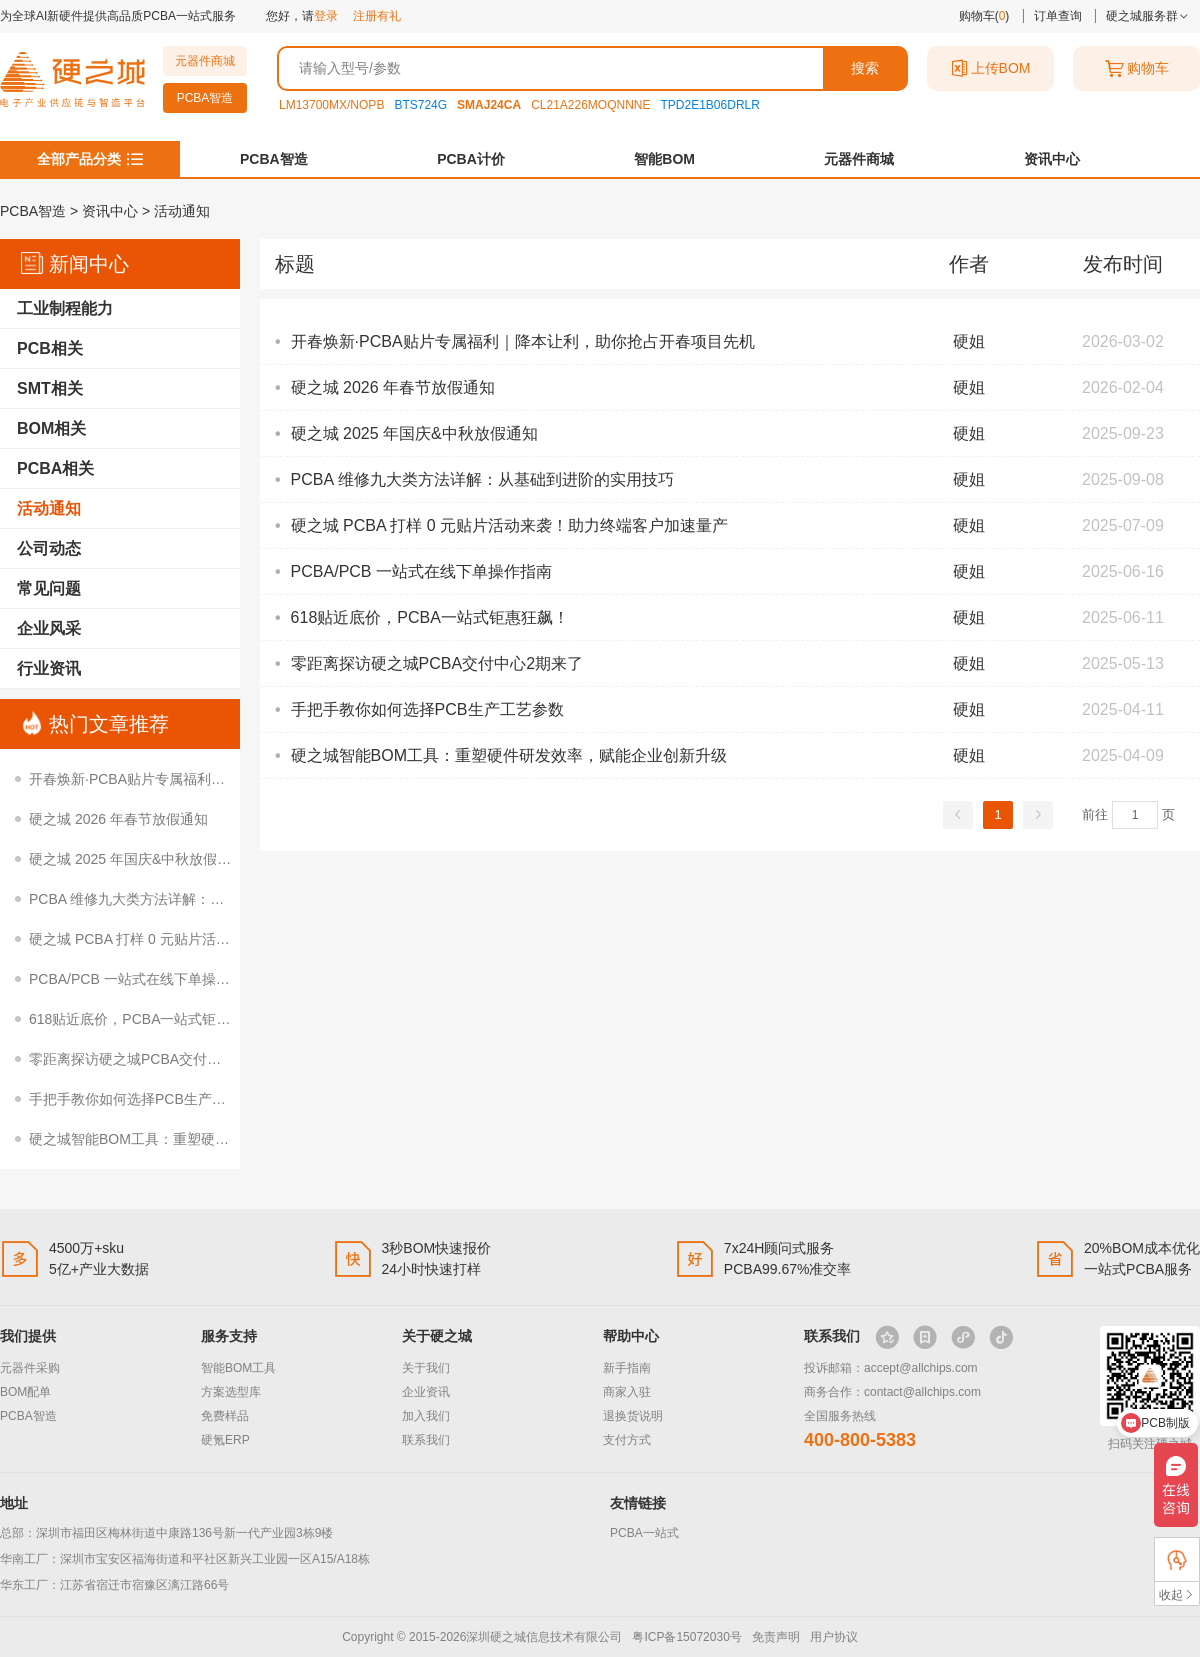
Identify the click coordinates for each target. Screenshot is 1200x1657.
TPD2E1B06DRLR (710, 105)
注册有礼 (377, 16)
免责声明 (776, 1637)
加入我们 (426, 1416)
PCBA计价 (471, 159)
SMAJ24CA (489, 105)
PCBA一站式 (644, 1533)
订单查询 (1058, 16)
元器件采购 (30, 1368)
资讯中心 (1052, 159)
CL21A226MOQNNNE (590, 105)
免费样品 (225, 1416)
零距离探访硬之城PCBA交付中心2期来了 (157, 1059)
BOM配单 (25, 1392)
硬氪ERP (225, 1440)
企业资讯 (426, 1392)
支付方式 (627, 1440)
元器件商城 (205, 61)
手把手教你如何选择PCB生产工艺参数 (148, 1099)
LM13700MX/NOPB (331, 105)
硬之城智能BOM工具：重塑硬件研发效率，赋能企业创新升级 (220, 1139)
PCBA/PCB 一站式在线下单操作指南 (143, 979)
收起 (1177, 1594)
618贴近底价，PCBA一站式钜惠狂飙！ (150, 1019)
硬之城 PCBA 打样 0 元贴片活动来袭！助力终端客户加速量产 (220, 939)
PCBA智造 (205, 98)
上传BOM (991, 68)
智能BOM (664, 159)
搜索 (865, 68)
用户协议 (834, 1637)
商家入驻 (627, 1392)
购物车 (1137, 68)
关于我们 (426, 1368)
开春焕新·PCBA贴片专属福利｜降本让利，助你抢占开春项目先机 (232, 779)
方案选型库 (231, 1392)
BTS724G (420, 105)
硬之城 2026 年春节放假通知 (118, 819)
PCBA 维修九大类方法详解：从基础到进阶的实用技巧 (196, 899)
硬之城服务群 (1147, 16)
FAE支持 (1177, 1559)
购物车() (984, 16)
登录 (326, 16)
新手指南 (627, 1368)
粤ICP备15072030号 (686, 1637)
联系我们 (426, 1440)
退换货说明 (633, 1416)
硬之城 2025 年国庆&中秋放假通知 (137, 859)
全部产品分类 (79, 159)
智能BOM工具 (238, 1368)
